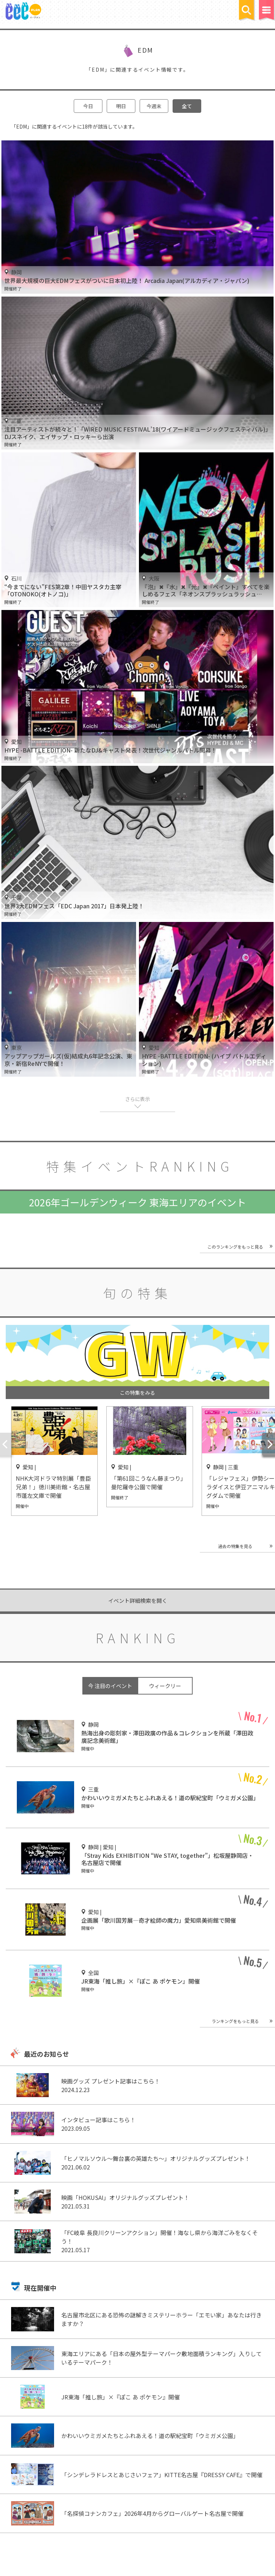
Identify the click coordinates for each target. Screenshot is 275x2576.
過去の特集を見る (235, 1546)
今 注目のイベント (110, 1686)
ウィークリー (165, 1686)
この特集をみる (137, 1392)
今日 (88, 106)
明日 (121, 106)
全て (187, 106)
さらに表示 (137, 1098)
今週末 (153, 106)
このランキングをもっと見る (235, 1247)
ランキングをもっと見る (235, 2021)
